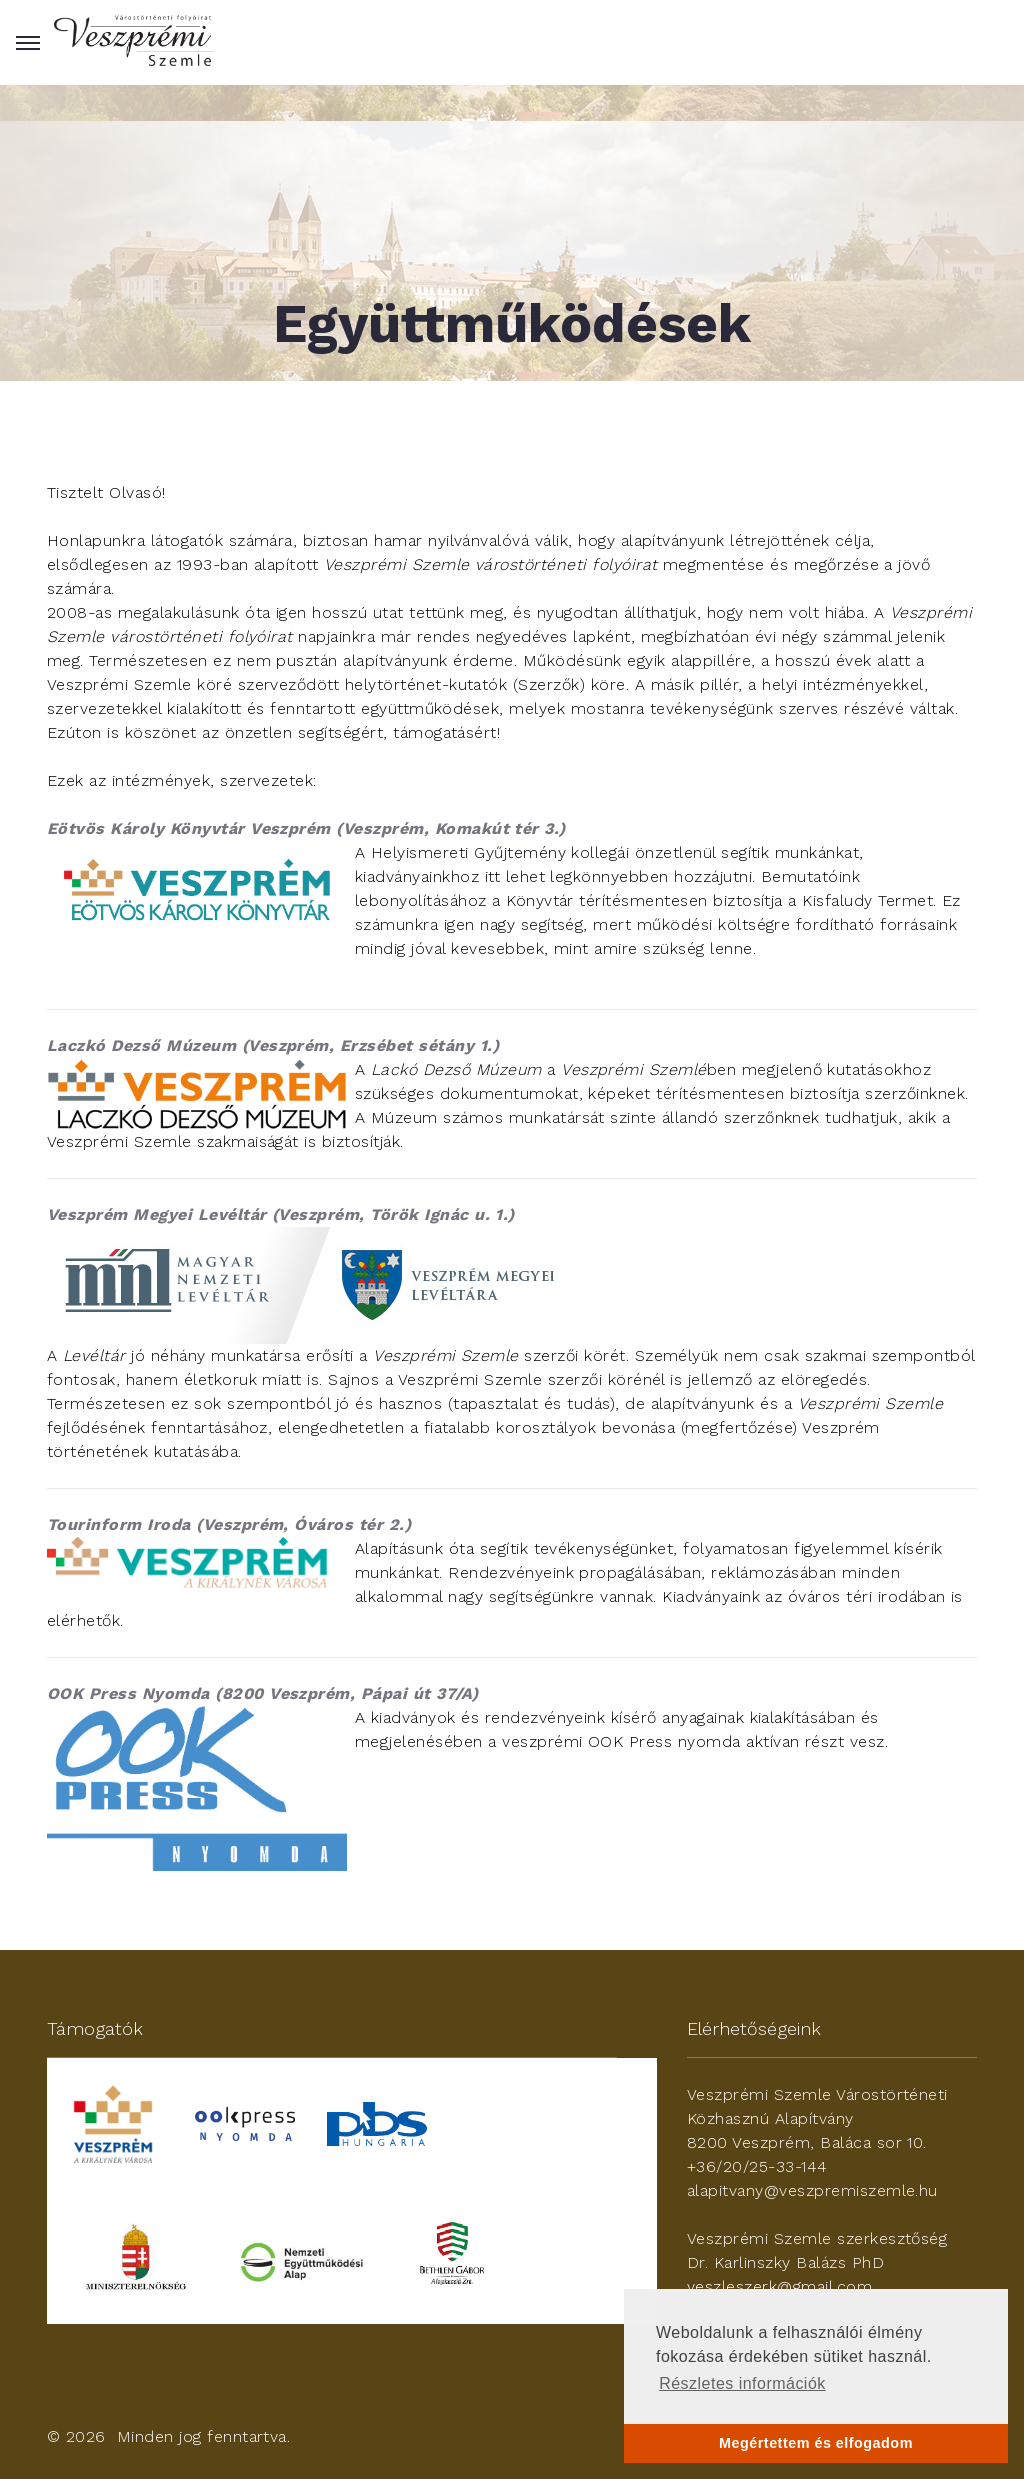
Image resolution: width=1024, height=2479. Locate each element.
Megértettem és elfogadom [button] (816, 2443)
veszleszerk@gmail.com (779, 2286)
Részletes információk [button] (742, 2383)
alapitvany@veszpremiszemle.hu (812, 2190)
